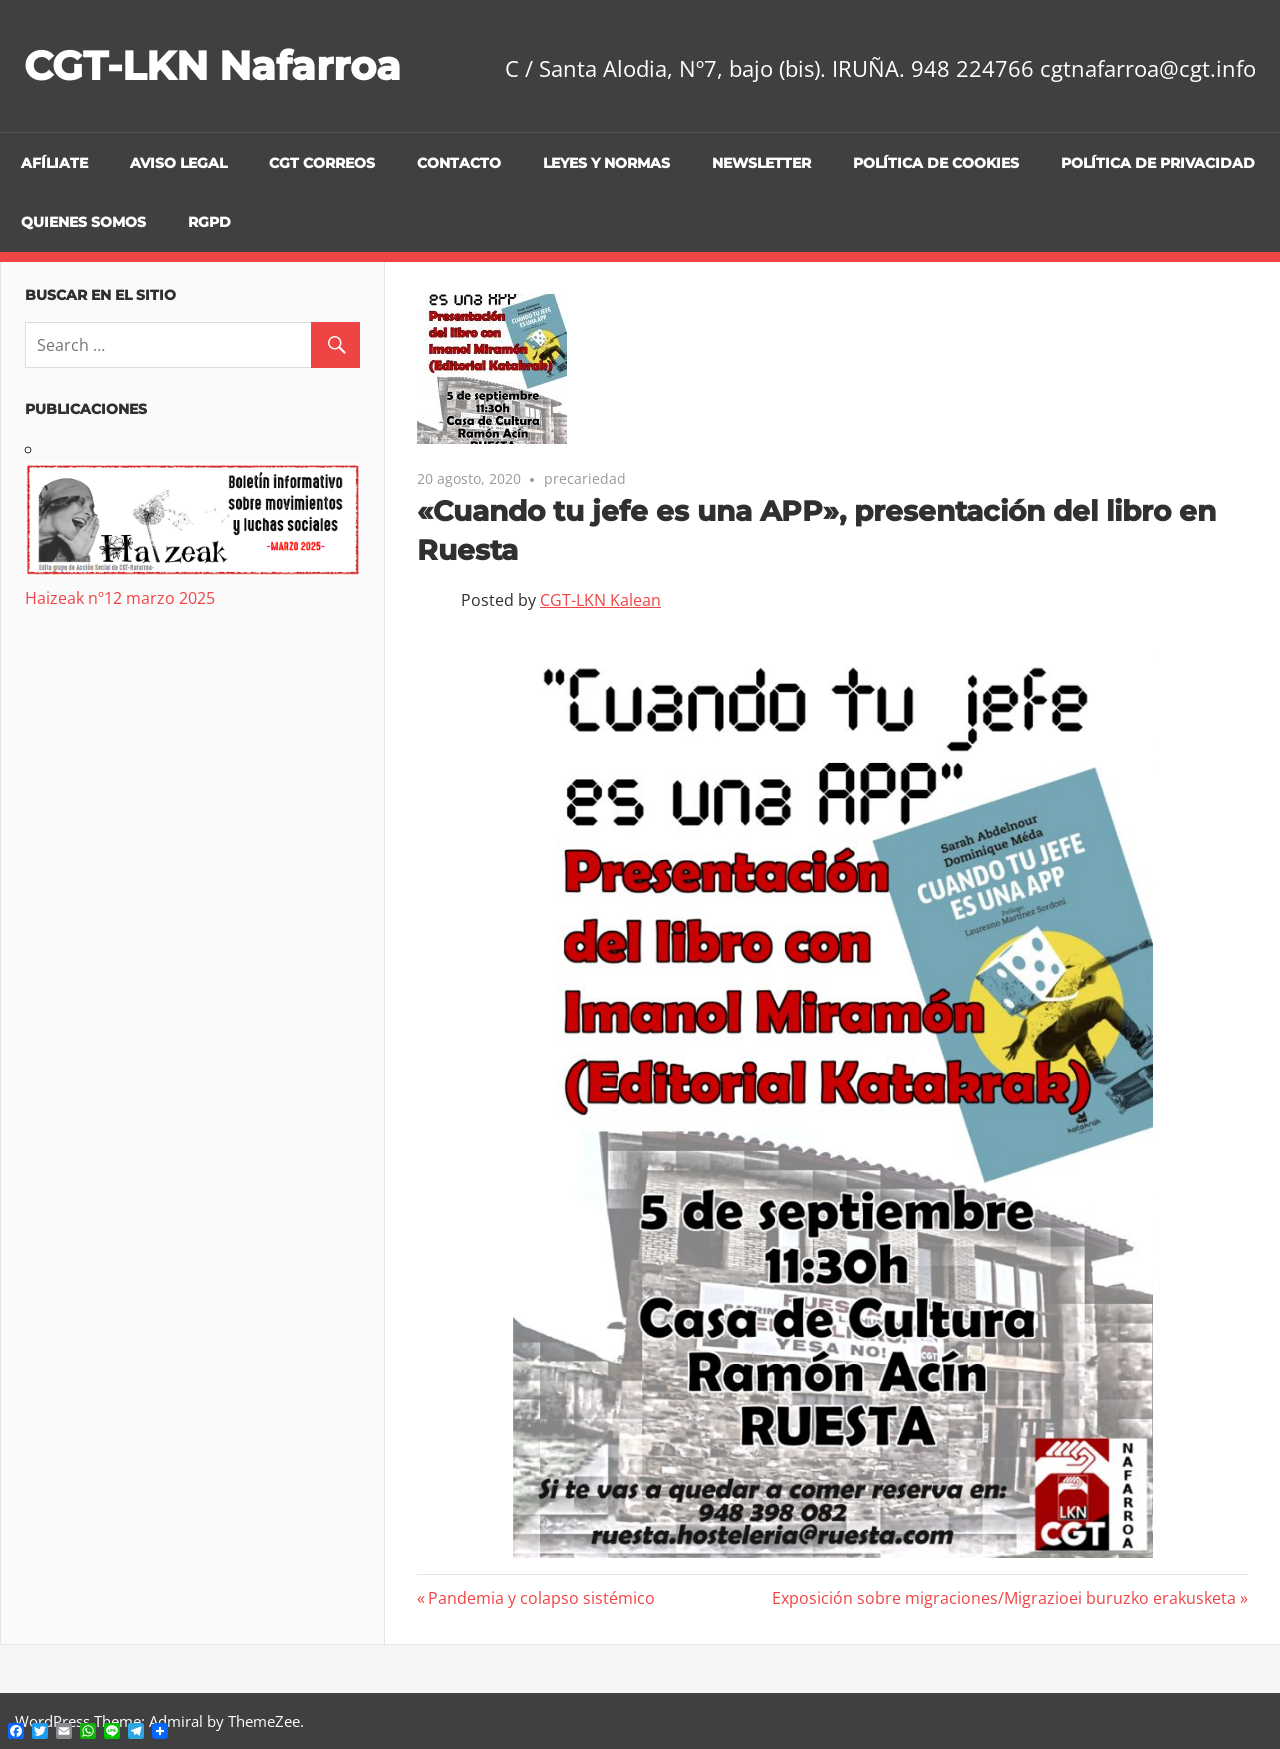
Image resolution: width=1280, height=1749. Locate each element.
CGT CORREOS (322, 163)
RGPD (209, 222)
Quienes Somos (83, 222)
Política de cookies (936, 163)
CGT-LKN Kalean (600, 600)
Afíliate (54, 163)
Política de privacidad (1158, 163)
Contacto (459, 163)
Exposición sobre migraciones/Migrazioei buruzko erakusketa (1004, 1598)
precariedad (585, 478)
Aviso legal (178, 163)
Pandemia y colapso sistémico (541, 1598)
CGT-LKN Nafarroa (212, 65)
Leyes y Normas (606, 163)
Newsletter (761, 163)
